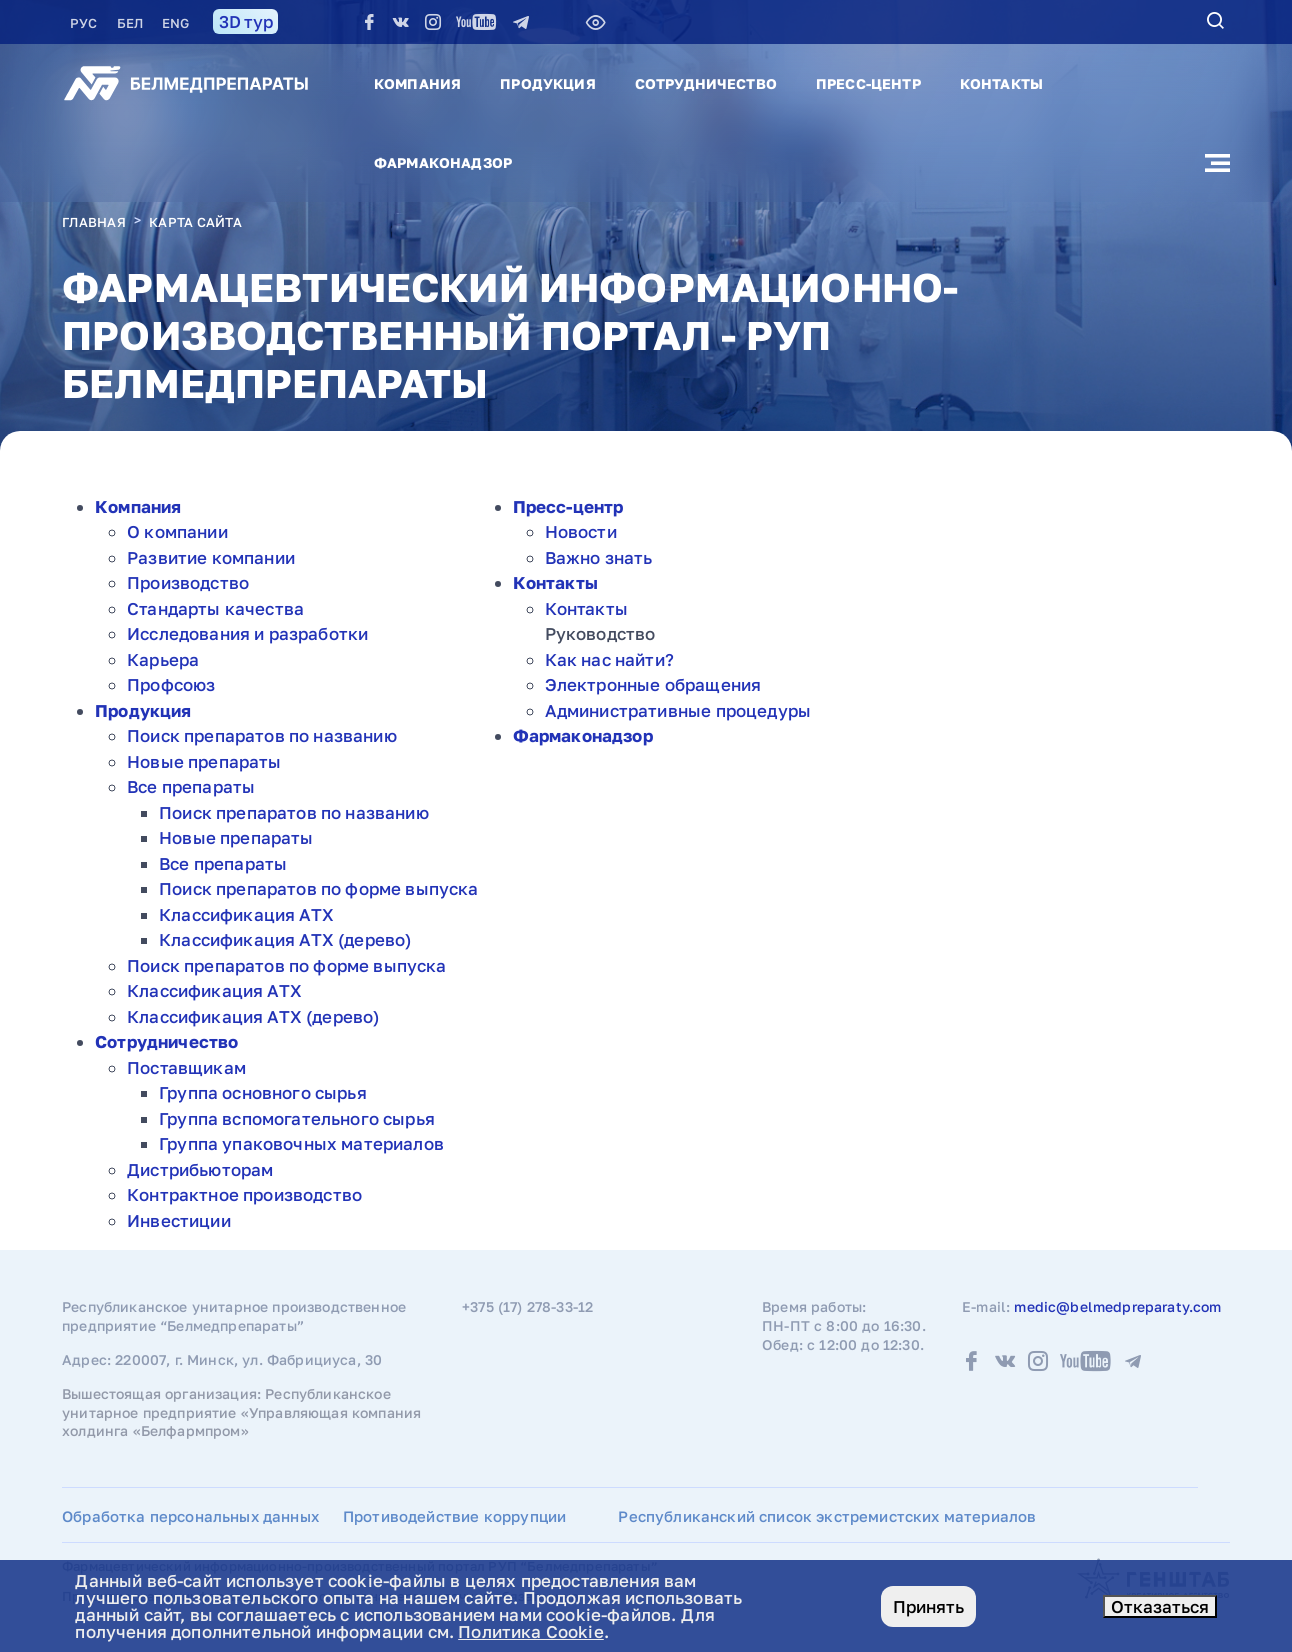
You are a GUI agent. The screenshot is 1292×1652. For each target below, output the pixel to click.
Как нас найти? (609, 659)
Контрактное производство (244, 1194)
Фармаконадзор (443, 162)
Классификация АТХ (246, 914)
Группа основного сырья (263, 1092)
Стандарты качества (215, 608)
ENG (175, 23)
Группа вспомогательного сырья (297, 1118)
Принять (928, 1606)
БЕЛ (132, 23)
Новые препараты (204, 761)
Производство (188, 582)
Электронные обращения (653, 684)
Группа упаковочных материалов (301, 1143)
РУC (85, 23)
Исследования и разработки (247, 633)
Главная (94, 222)
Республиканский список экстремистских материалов (827, 1516)
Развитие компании (211, 557)
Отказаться (1160, 1606)
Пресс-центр (868, 83)
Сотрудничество (706, 83)
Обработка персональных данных (190, 1516)
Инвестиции (179, 1220)
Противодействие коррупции (454, 1516)
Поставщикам (186, 1067)
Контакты (1001, 83)
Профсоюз (171, 684)
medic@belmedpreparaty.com (1117, 1306)
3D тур (245, 21)
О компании (177, 531)
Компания (417, 83)
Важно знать (599, 557)
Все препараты (191, 786)
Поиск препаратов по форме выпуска (319, 888)
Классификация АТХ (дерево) (285, 939)
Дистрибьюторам (200, 1169)
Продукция (547, 83)
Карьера (163, 659)
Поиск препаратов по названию (262, 735)
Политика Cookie (531, 1631)
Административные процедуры (678, 710)
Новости (581, 531)
